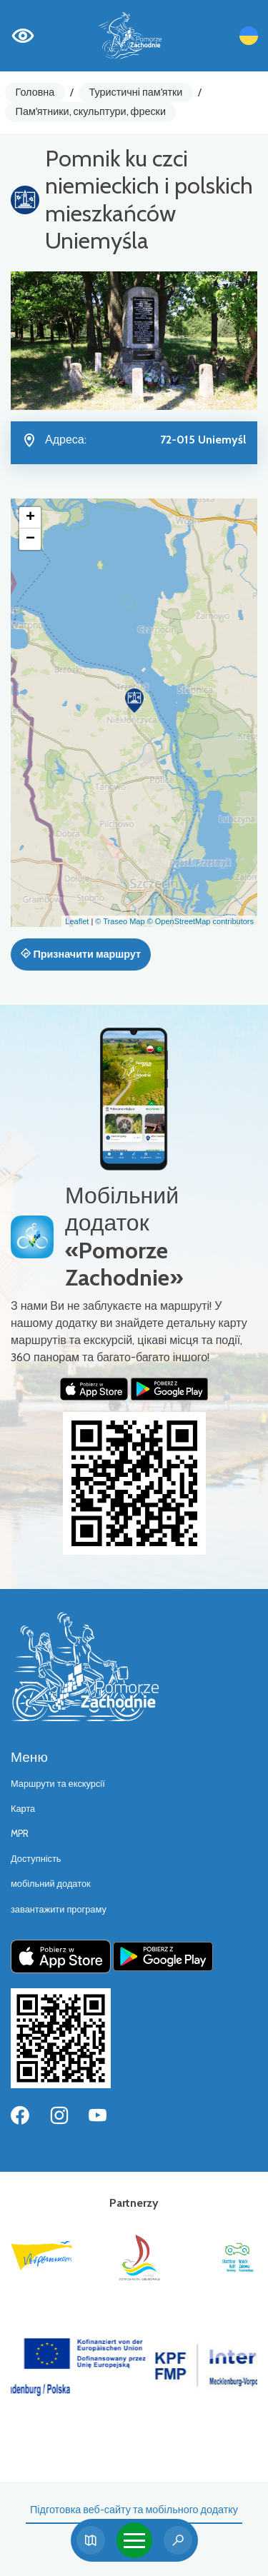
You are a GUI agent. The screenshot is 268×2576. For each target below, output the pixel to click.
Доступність (36, 1858)
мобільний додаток (51, 1883)
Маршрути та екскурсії (58, 1783)
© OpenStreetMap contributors (200, 921)
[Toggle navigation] (134, 2540)
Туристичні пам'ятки (135, 92)
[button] (134, 700)
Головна (35, 92)
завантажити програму (58, 1909)
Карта (23, 1808)
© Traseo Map (119, 921)
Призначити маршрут (81, 954)
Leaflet (77, 921)
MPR (20, 1833)
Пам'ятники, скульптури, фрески (91, 111)
